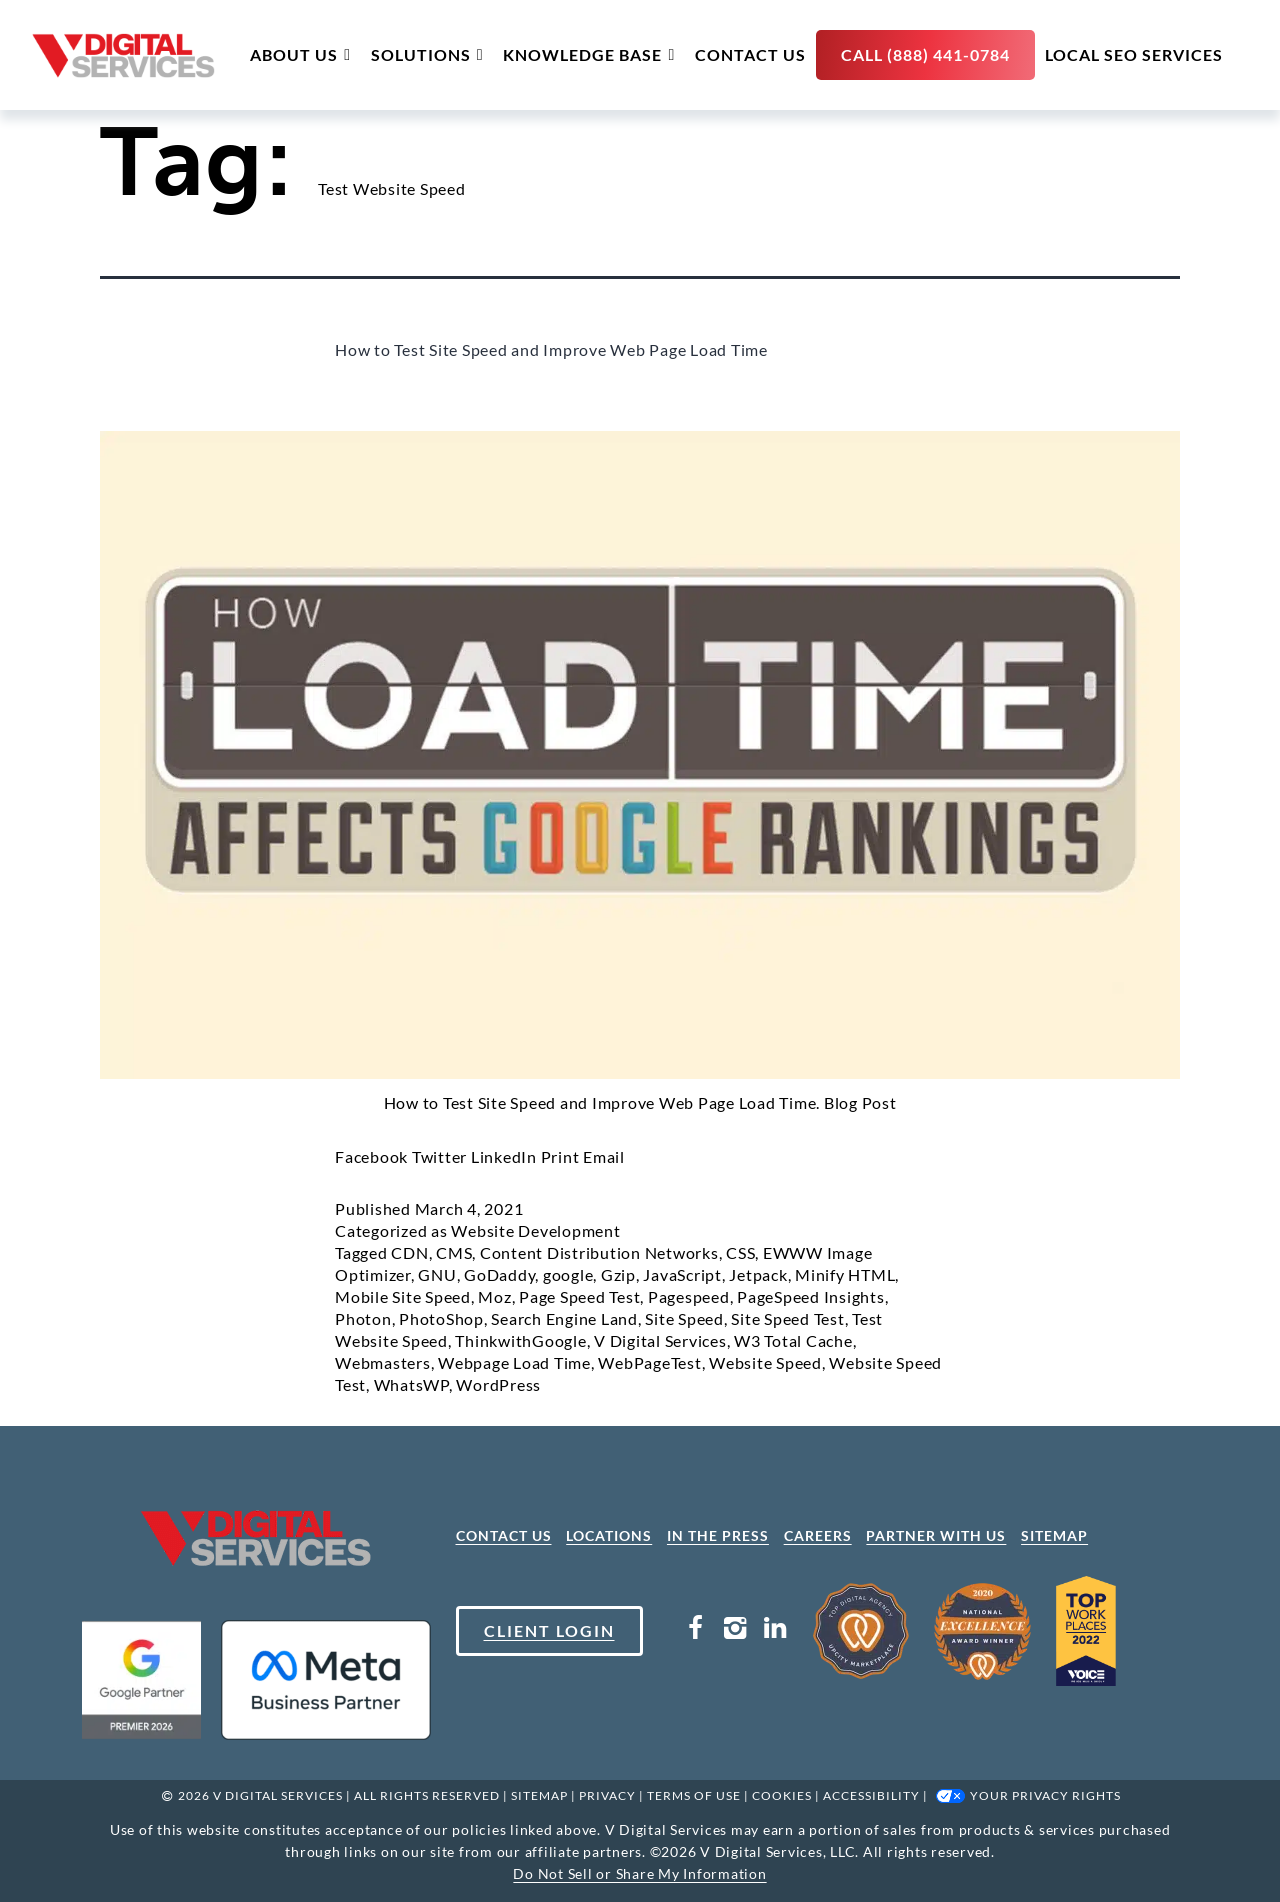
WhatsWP (411, 1384)
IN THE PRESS (718, 1535)
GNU (437, 1274)
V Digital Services (660, 1340)
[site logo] (123, 55)
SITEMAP (1054, 1535)
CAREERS (818, 1535)
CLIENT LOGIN (549, 1630)
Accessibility (871, 1795)
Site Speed (684, 1318)
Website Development (535, 1230)
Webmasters (383, 1362)
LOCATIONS (609, 1535)
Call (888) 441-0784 (925, 54)
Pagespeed (689, 1296)
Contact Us (750, 54)
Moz (494, 1296)
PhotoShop (441, 1318)
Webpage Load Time (514, 1362)
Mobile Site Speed (403, 1296)
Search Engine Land (564, 1318)
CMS (454, 1252)
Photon (363, 1318)
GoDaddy (499, 1274)
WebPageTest (649, 1362)
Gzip (618, 1274)
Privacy (607, 1795)
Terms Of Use (694, 1795)
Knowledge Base (589, 55)
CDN (409, 1252)
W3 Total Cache (793, 1340)
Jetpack (758, 1274)
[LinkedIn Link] (775, 1631)
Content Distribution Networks (599, 1252)
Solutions (427, 55)
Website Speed (765, 1362)
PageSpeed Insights (811, 1296)
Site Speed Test (787, 1318)
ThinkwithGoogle (520, 1340)
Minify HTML (845, 1274)
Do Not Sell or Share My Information (639, 1873)
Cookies (782, 1795)
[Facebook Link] (696, 1631)
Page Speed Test (579, 1296)
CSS (740, 1252)
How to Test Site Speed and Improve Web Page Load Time (551, 349)
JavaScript (682, 1274)
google (568, 1274)
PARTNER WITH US (936, 1535)
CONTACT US (504, 1535)
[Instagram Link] (735, 1631)
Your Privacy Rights (1045, 1795)
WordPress (498, 1384)
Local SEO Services (1134, 54)
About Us (300, 55)
